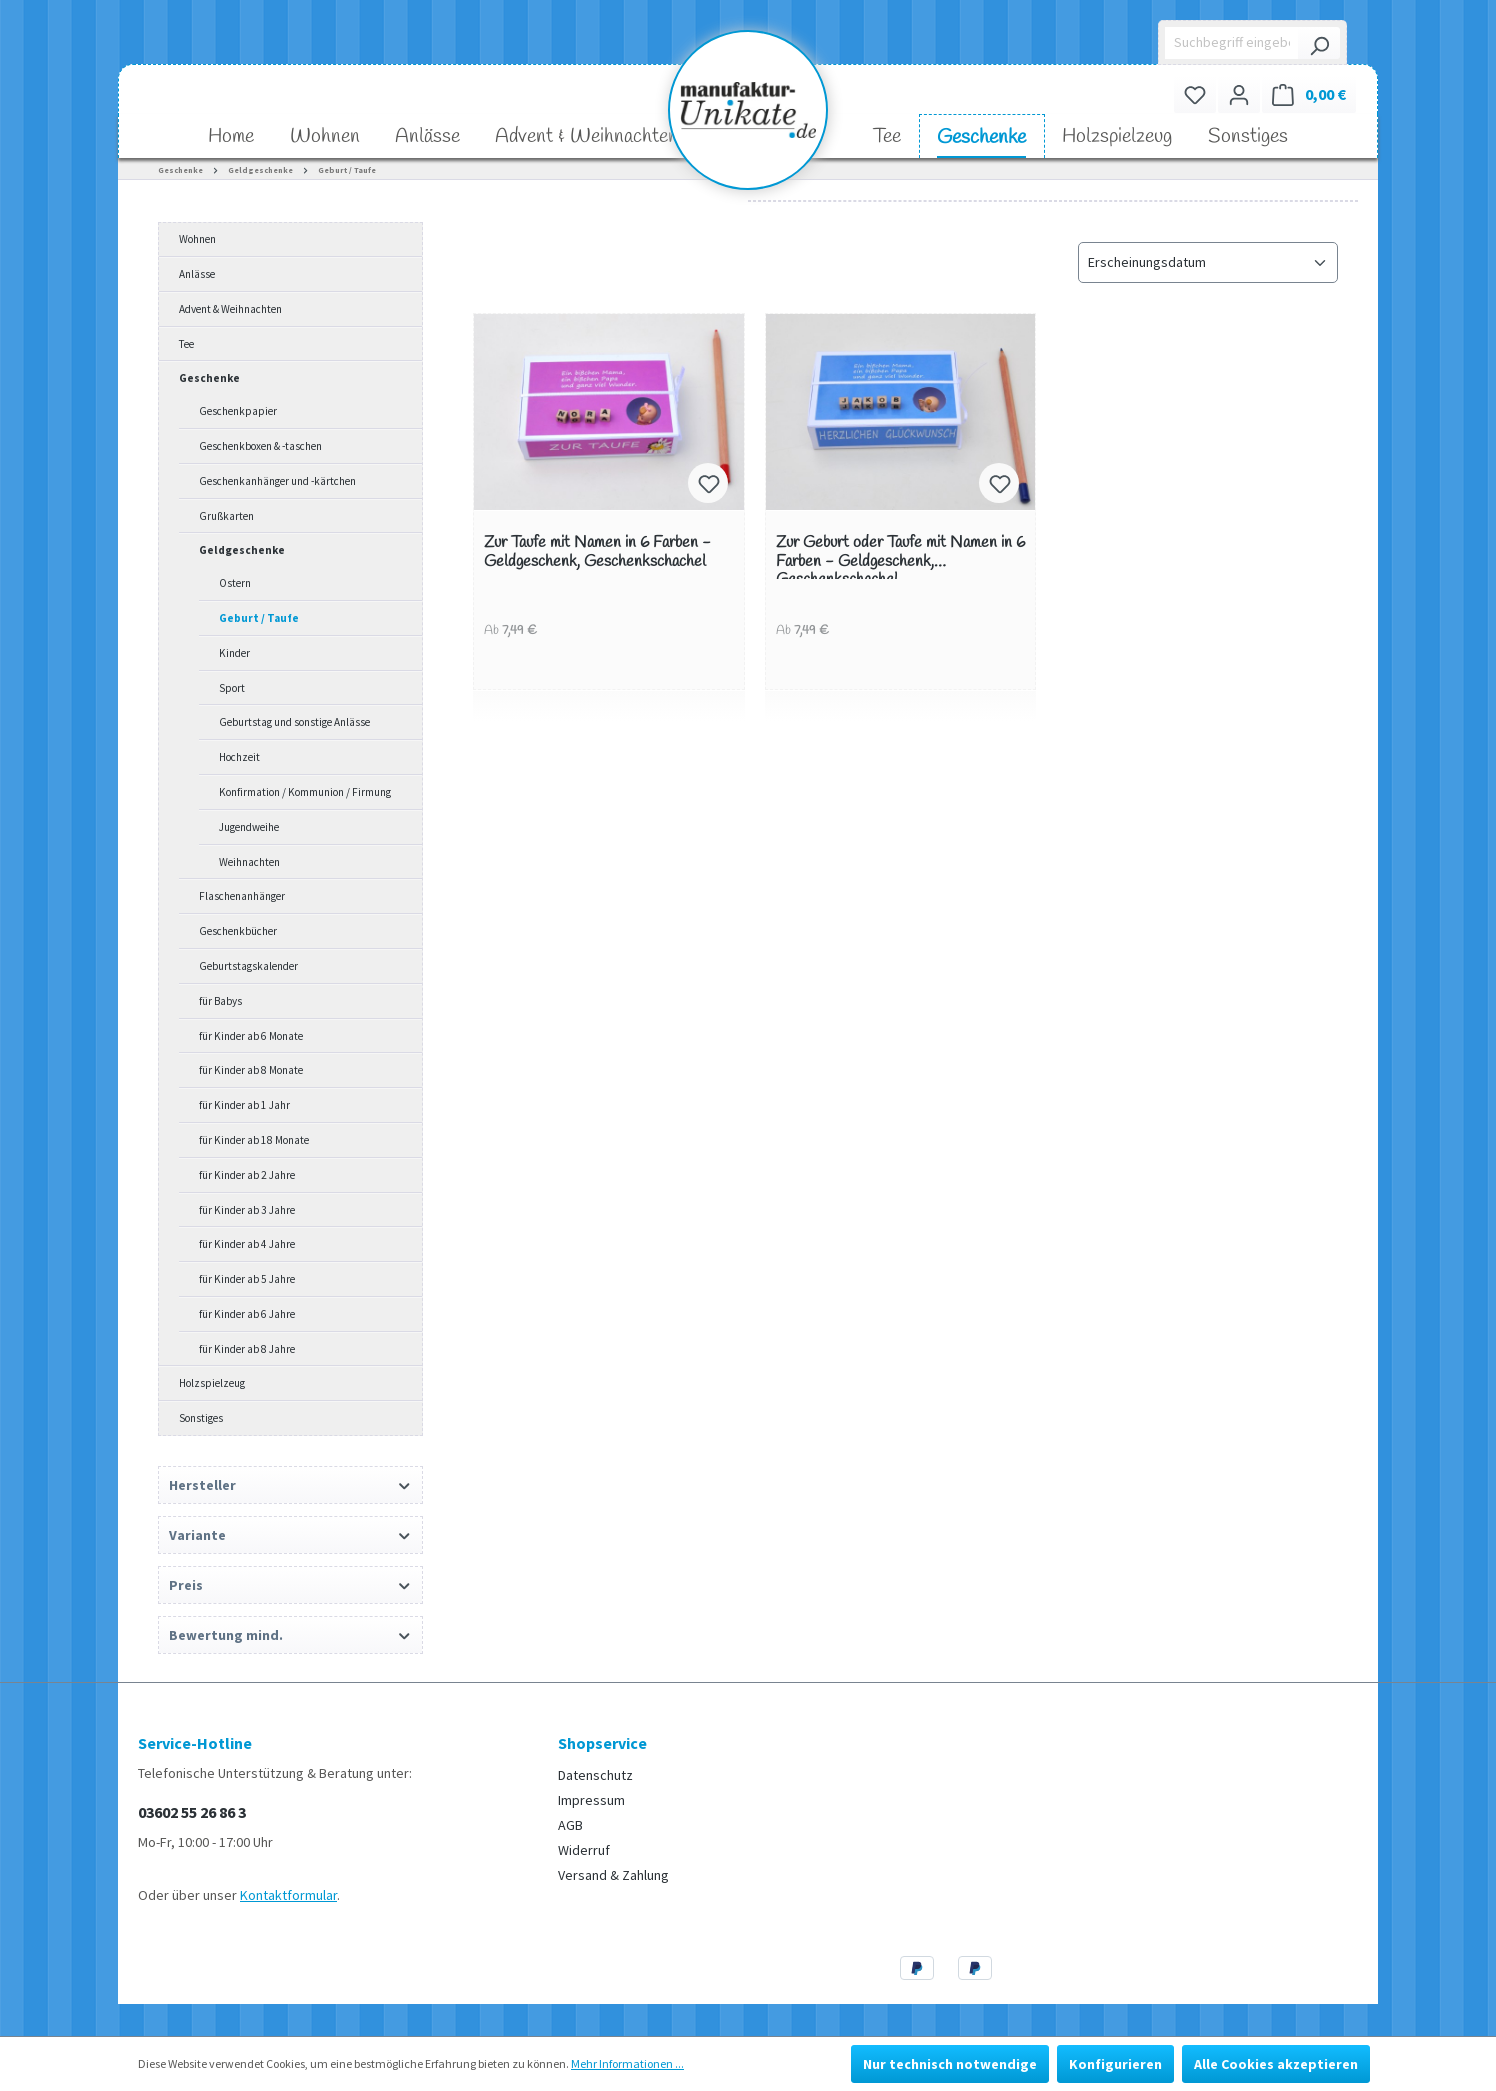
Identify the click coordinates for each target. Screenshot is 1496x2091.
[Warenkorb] (1309, 94)
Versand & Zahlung (613, 1875)
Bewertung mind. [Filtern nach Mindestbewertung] (290, 1635)
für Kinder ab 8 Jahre (247, 1349)
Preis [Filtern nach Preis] (290, 1585)
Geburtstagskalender (248, 966)
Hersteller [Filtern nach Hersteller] (290, 1485)
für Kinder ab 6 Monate (251, 1036)
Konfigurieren (1115, 2064)
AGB (570, 1825)
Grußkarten (226, 516)
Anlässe (197, 274)
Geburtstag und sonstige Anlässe (294, 722)
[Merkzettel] (1195, 94)
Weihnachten (249, 862)
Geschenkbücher (238, 931)
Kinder (234, 653)
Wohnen (197, 239)
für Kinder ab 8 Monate (251, 1070)
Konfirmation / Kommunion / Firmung (305, 792)
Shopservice (602, 1743)
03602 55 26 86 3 (192, 1812)
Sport (232, 688)
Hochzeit (239, 757)
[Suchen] (1319, 43)
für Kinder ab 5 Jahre (247, 1279)
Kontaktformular (288, 1895)
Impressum (591, 1800)
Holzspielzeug (212, 1383)
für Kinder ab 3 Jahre (247, 1210)
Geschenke (209, 378)
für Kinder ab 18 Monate (254, 1140)
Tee (186, 344)
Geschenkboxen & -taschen (260, 446)
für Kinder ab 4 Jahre (247, 1244)
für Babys (220, 1001)
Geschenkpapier (238, 411)
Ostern (235, 583)
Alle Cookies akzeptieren (1276, 2064)
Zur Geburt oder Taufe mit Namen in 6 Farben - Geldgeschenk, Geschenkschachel (900, 556)
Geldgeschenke (242, 550)
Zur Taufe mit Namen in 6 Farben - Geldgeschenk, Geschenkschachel (597, 552)
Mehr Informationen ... (627, 2063)
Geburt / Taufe (259, 618)
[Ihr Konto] (1239, 94)
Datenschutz (595, 1775)
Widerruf (584, 1850)
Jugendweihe (249, 827)
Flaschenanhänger (242, 896)
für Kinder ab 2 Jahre (247, 1175)
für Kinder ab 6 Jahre (247, 1314)
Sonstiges (201, 1418)
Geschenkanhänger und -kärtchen (277, 481)
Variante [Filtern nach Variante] (290, 1535)
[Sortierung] (1208, 262)
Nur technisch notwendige (950, 2064)
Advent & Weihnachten (230, 309)
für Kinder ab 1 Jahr (244, 1105)
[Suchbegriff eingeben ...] (1232, 43)
